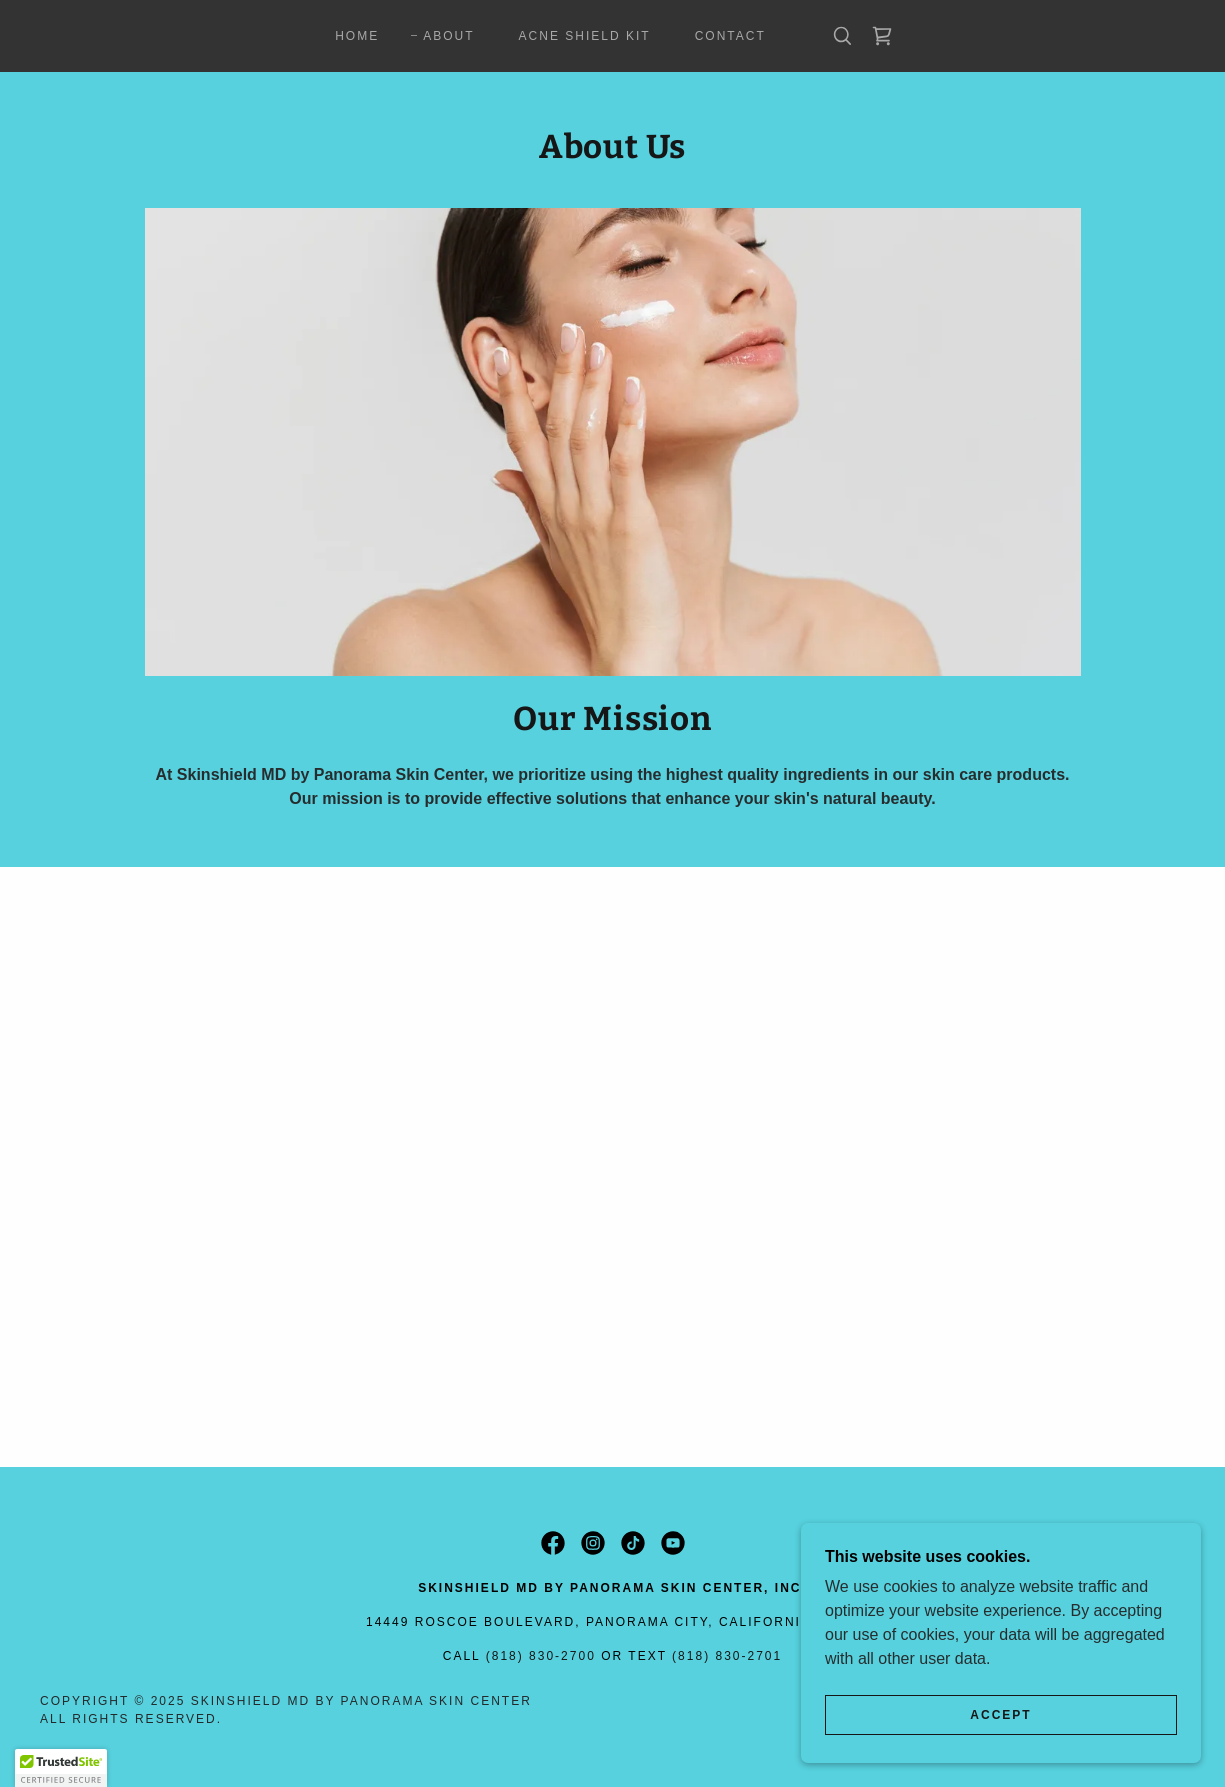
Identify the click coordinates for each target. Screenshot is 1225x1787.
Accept (1000, 1715)
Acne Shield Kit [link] (585, 36)
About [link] (448, 36)
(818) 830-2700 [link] (541, 1656)
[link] (882, 36)
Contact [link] (730, 36)
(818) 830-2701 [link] (727, 1656)
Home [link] (357, 36)
